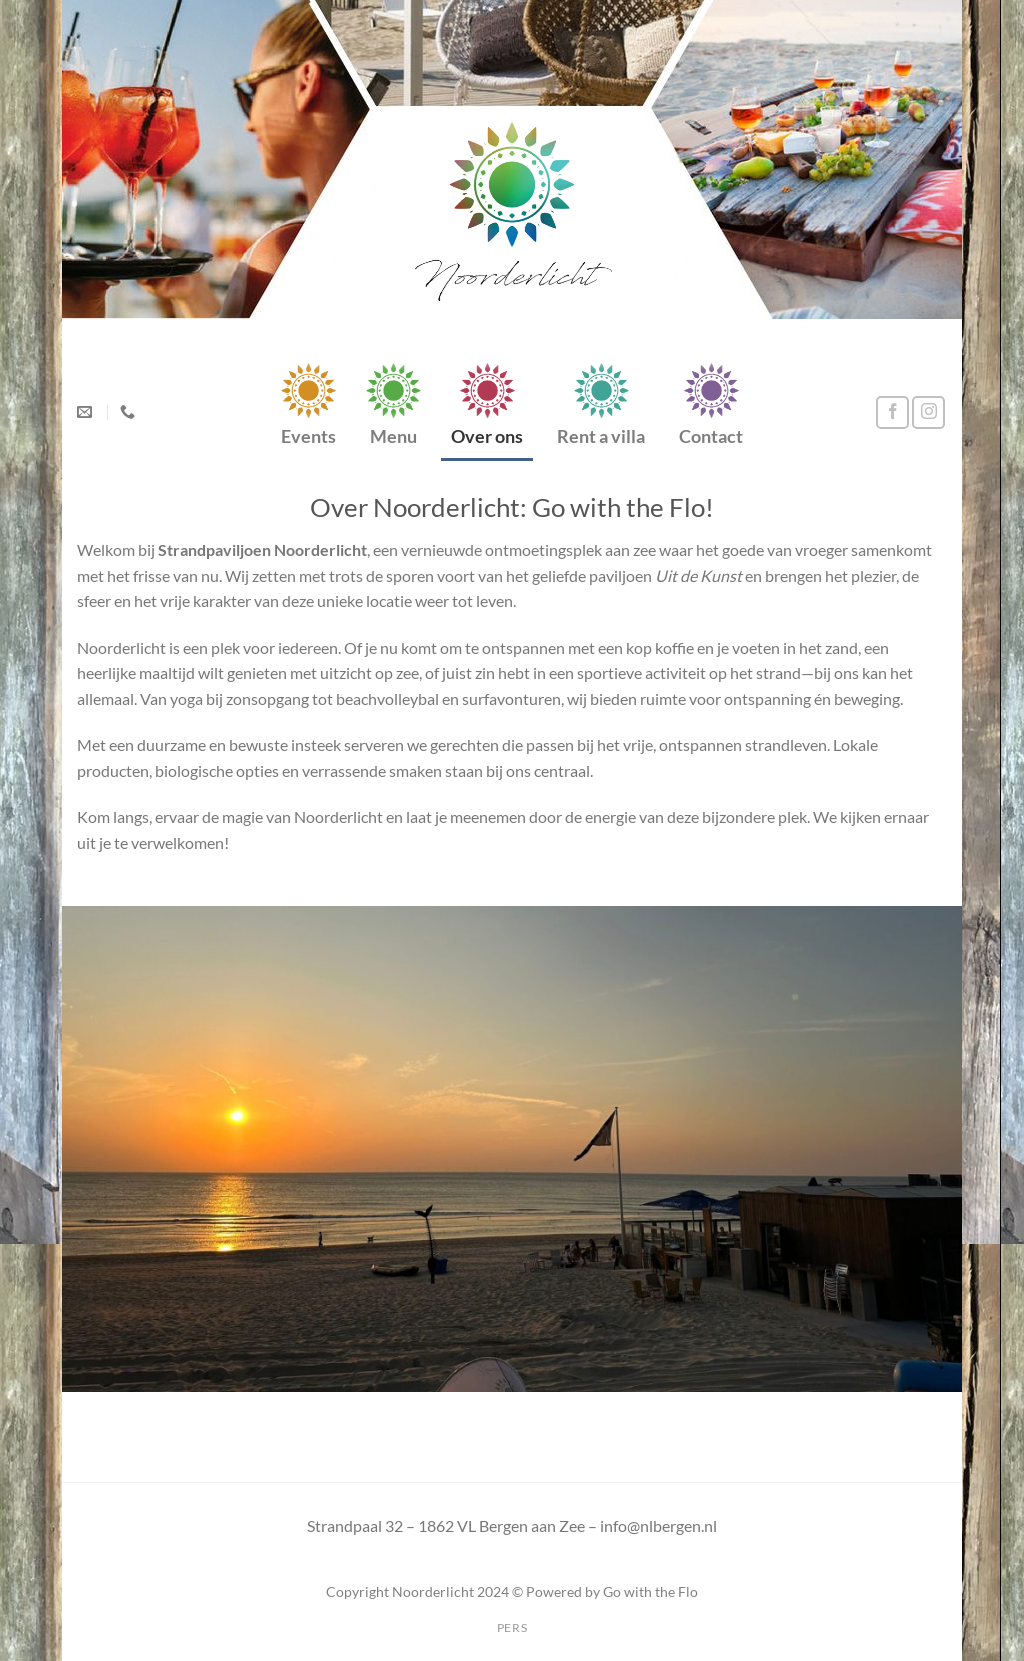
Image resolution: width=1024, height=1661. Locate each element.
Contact (711, 436)
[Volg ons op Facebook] (892, 412)
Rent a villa (601, 436)
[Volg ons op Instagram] (928, 412)
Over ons (487, 436)
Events (308, 436)
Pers (512, 1627)
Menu (393, 436)
